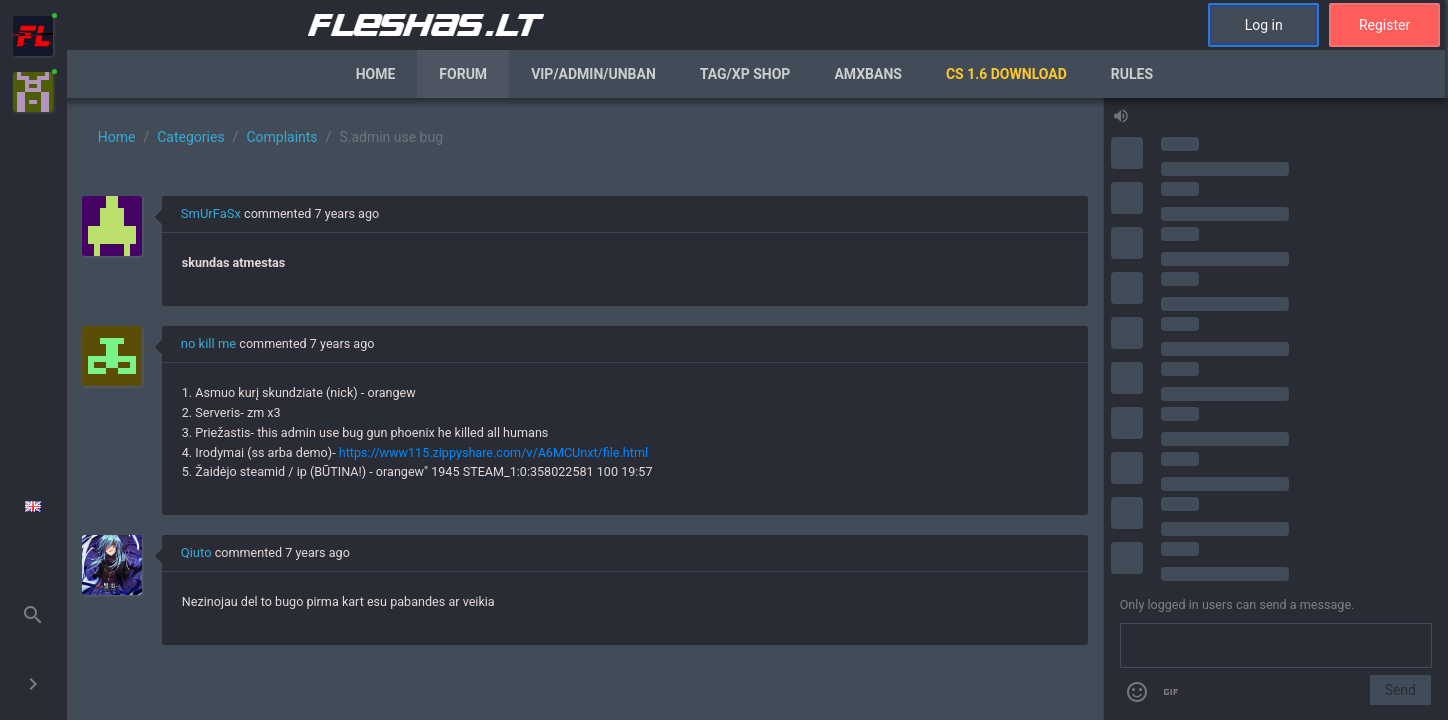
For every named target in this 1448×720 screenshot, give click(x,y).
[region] (585, 409)
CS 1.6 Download (1006, 74)
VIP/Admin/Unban (593, 74)
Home (376, 74)
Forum (463, 74)
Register (1384, 25)
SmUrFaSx (211, 213)
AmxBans (868, 74)
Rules (1132, 74)
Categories (190, 137)
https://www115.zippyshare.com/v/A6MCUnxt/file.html (493, 452)
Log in (1264, 25)
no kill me (208, 343)
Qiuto (196, 552)
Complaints (281, 137)
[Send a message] (1276, 646)
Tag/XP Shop (745, 74)
